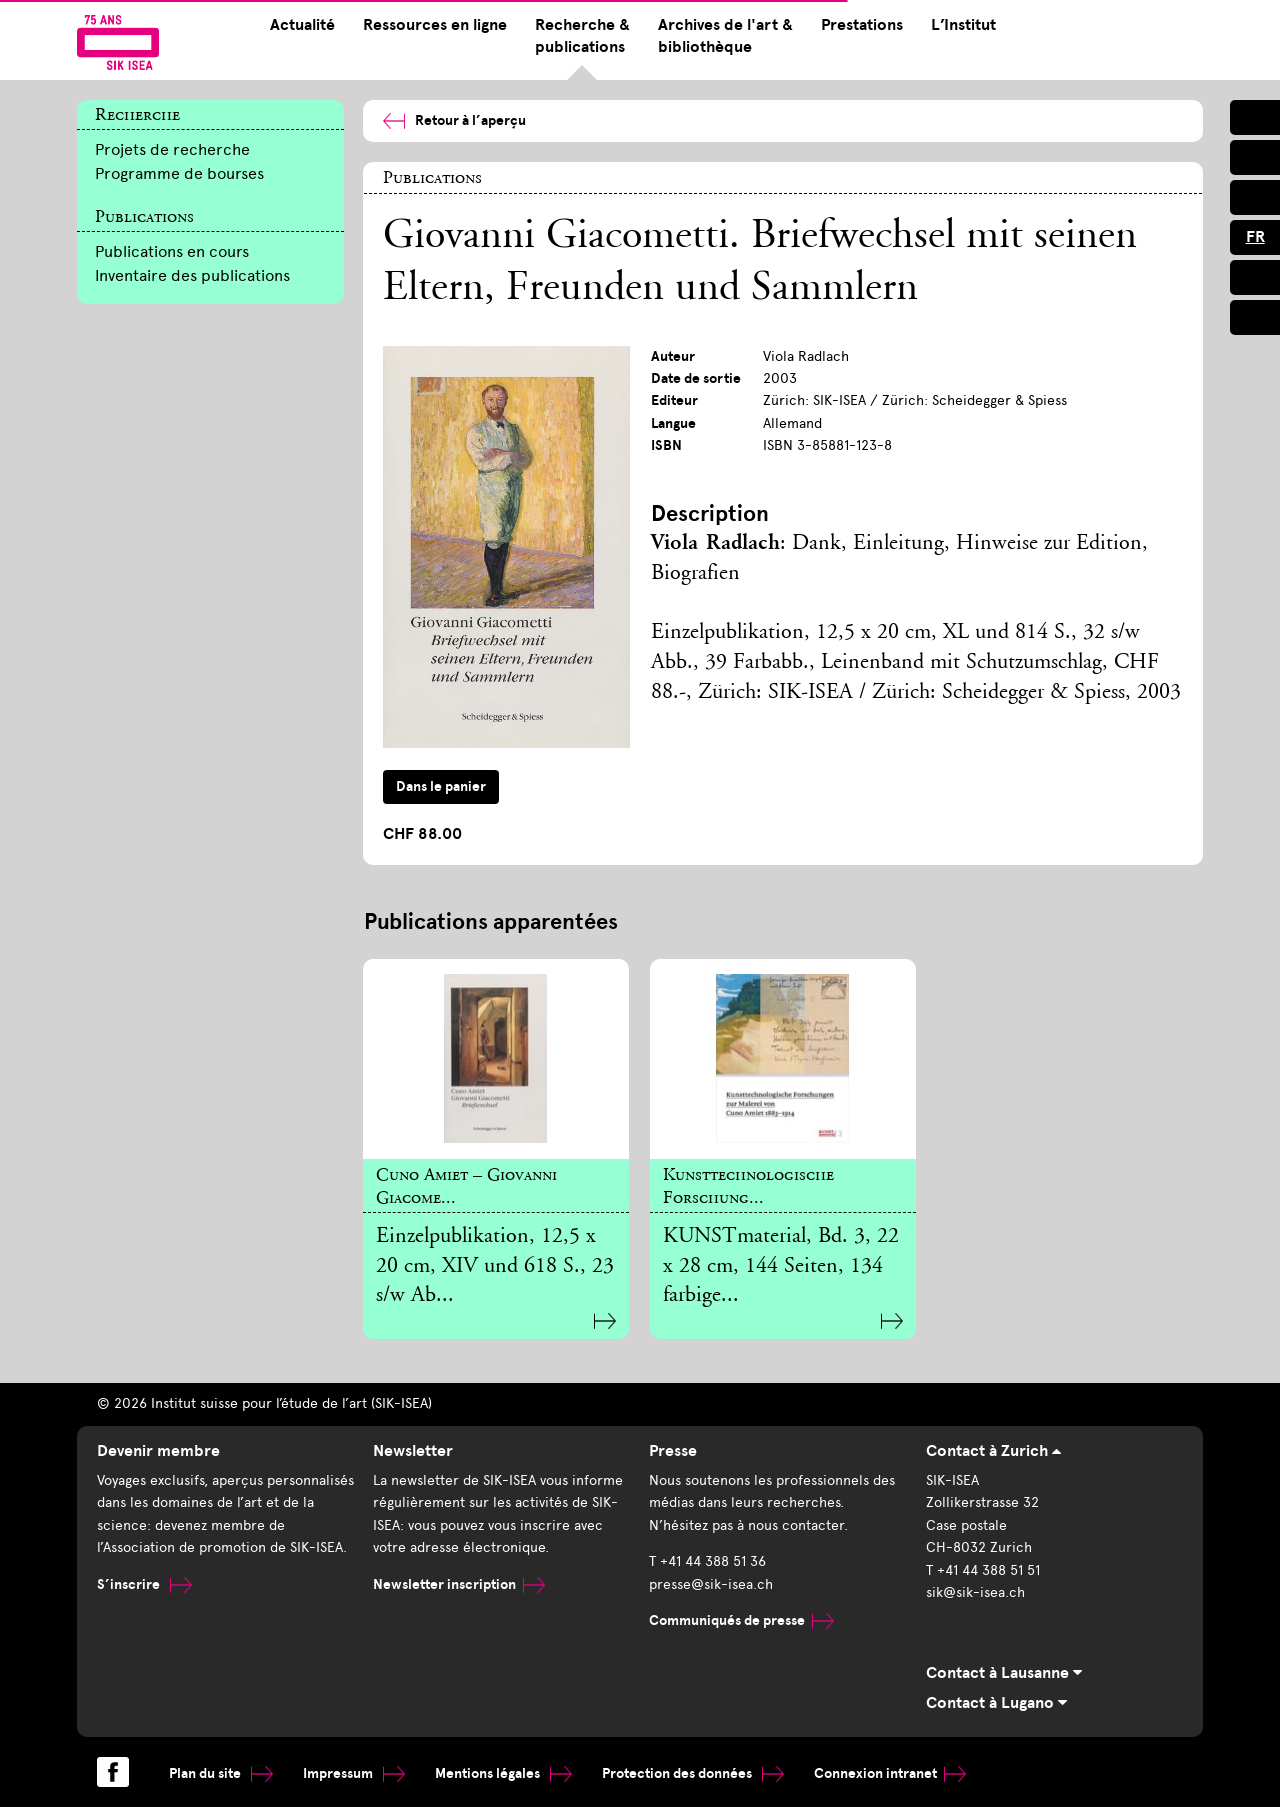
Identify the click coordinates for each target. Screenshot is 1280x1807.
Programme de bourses (179, 173)
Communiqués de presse (741, 1620)
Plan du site (221, 1773)
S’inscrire (144, 1584)
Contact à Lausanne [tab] (1004, 1673)
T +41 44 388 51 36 (707, 1561)
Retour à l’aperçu (454, 120)
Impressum (354, 1773)
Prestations (862, 25)
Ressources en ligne (435, 25)
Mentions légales (503, 1773)
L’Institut (963, 25)
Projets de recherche (172, 149)
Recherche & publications (582, 36)
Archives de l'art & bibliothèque (725, 36)
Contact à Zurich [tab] (993, 1451)
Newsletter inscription (459, 1584)
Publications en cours (172, 251)
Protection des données (693, 1773)
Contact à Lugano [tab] (996, 1703)
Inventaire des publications (192, 275)
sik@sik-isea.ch (975, 1592)
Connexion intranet (890, 1773)
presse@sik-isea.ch (711, 1584)
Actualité (302, 25)
